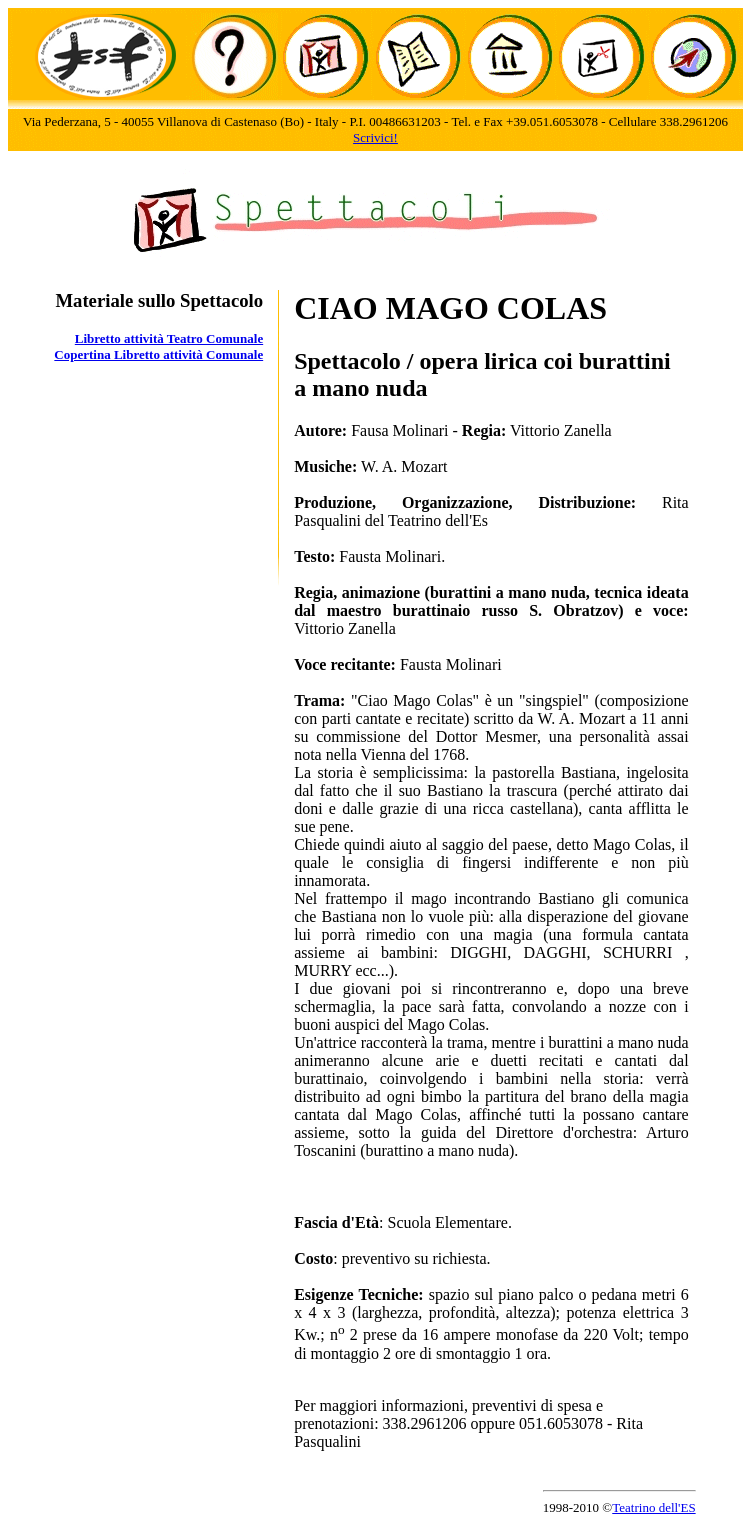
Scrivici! (375, 137)
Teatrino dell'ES (653, 1507)
